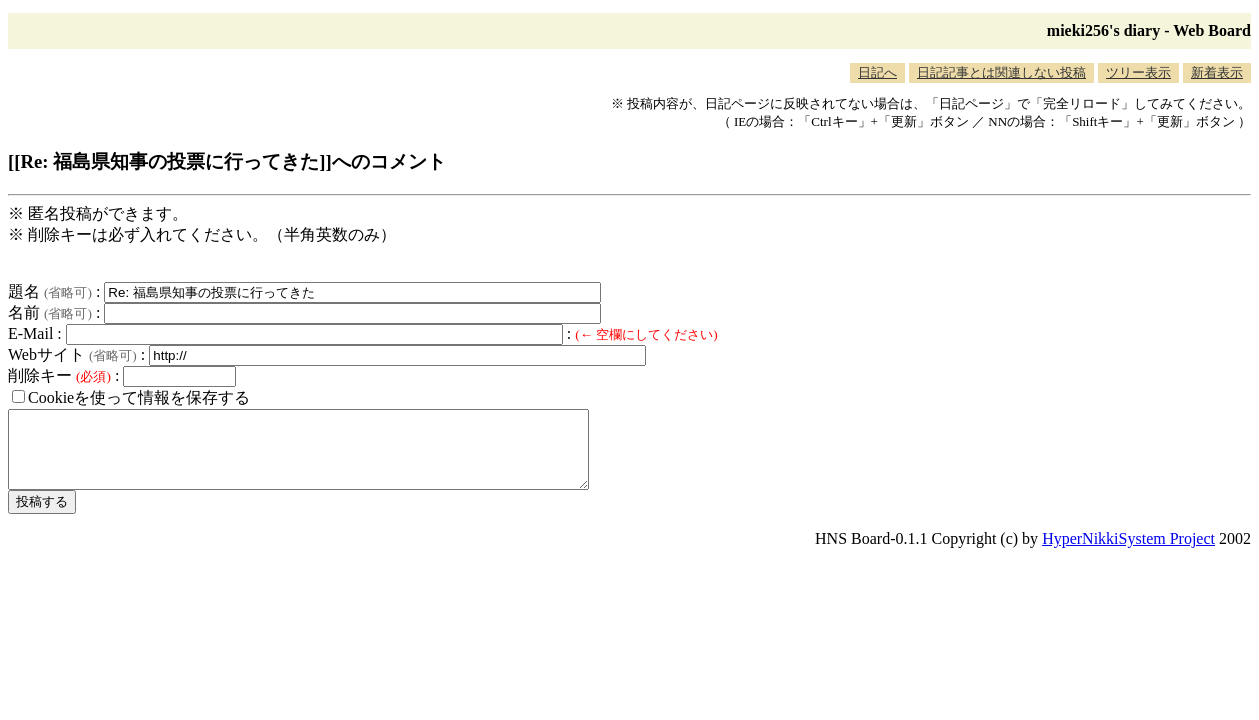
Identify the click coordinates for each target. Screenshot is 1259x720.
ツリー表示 (1138, 72)
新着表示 (1217, 72)
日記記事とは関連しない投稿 (1001, 72)
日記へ (877, 72)
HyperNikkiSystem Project (1128, 553)
